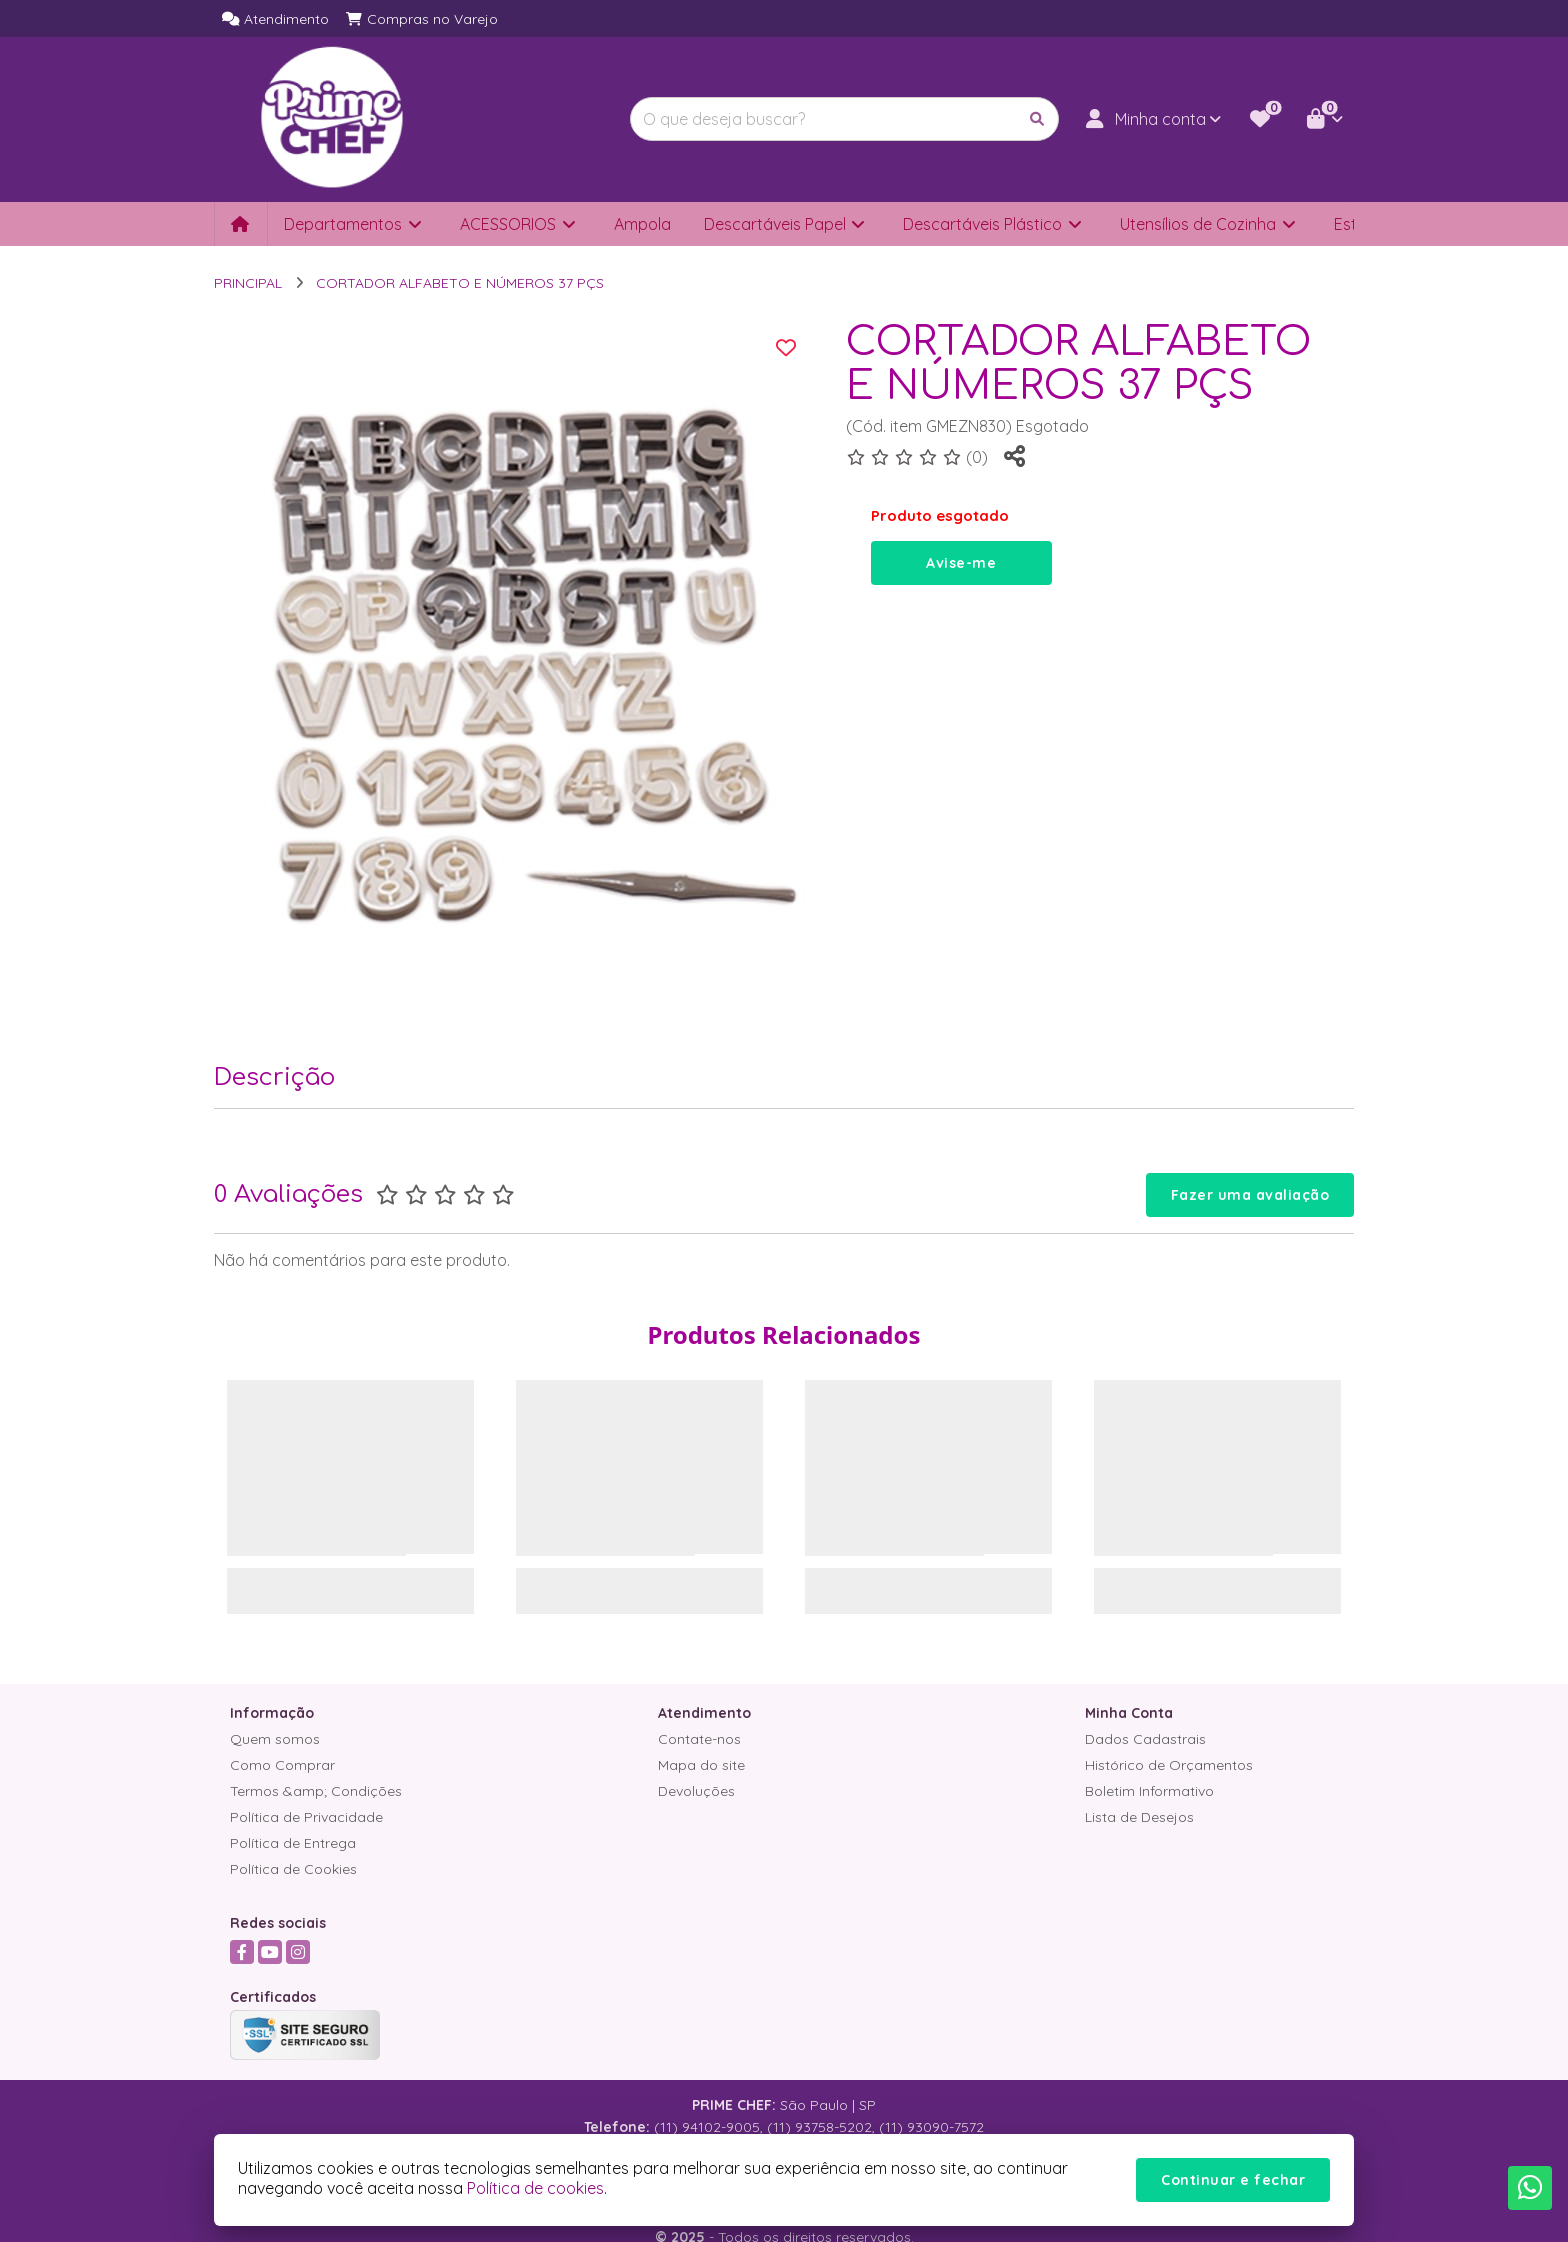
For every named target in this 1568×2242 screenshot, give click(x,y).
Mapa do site (701, 1765)
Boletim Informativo (1149, 1791)
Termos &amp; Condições (316, 1791)
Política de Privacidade (306, 1817)
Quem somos (275, 1739)
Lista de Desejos (1139, 1817)
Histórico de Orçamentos (1169, 1765)
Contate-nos (699, 1739)
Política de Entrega (293, 1843)
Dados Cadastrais (1145, 1739)
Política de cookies (535, 2188)
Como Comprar (282, 1765)
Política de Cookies (293, 1869)
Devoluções (696, 1791)
